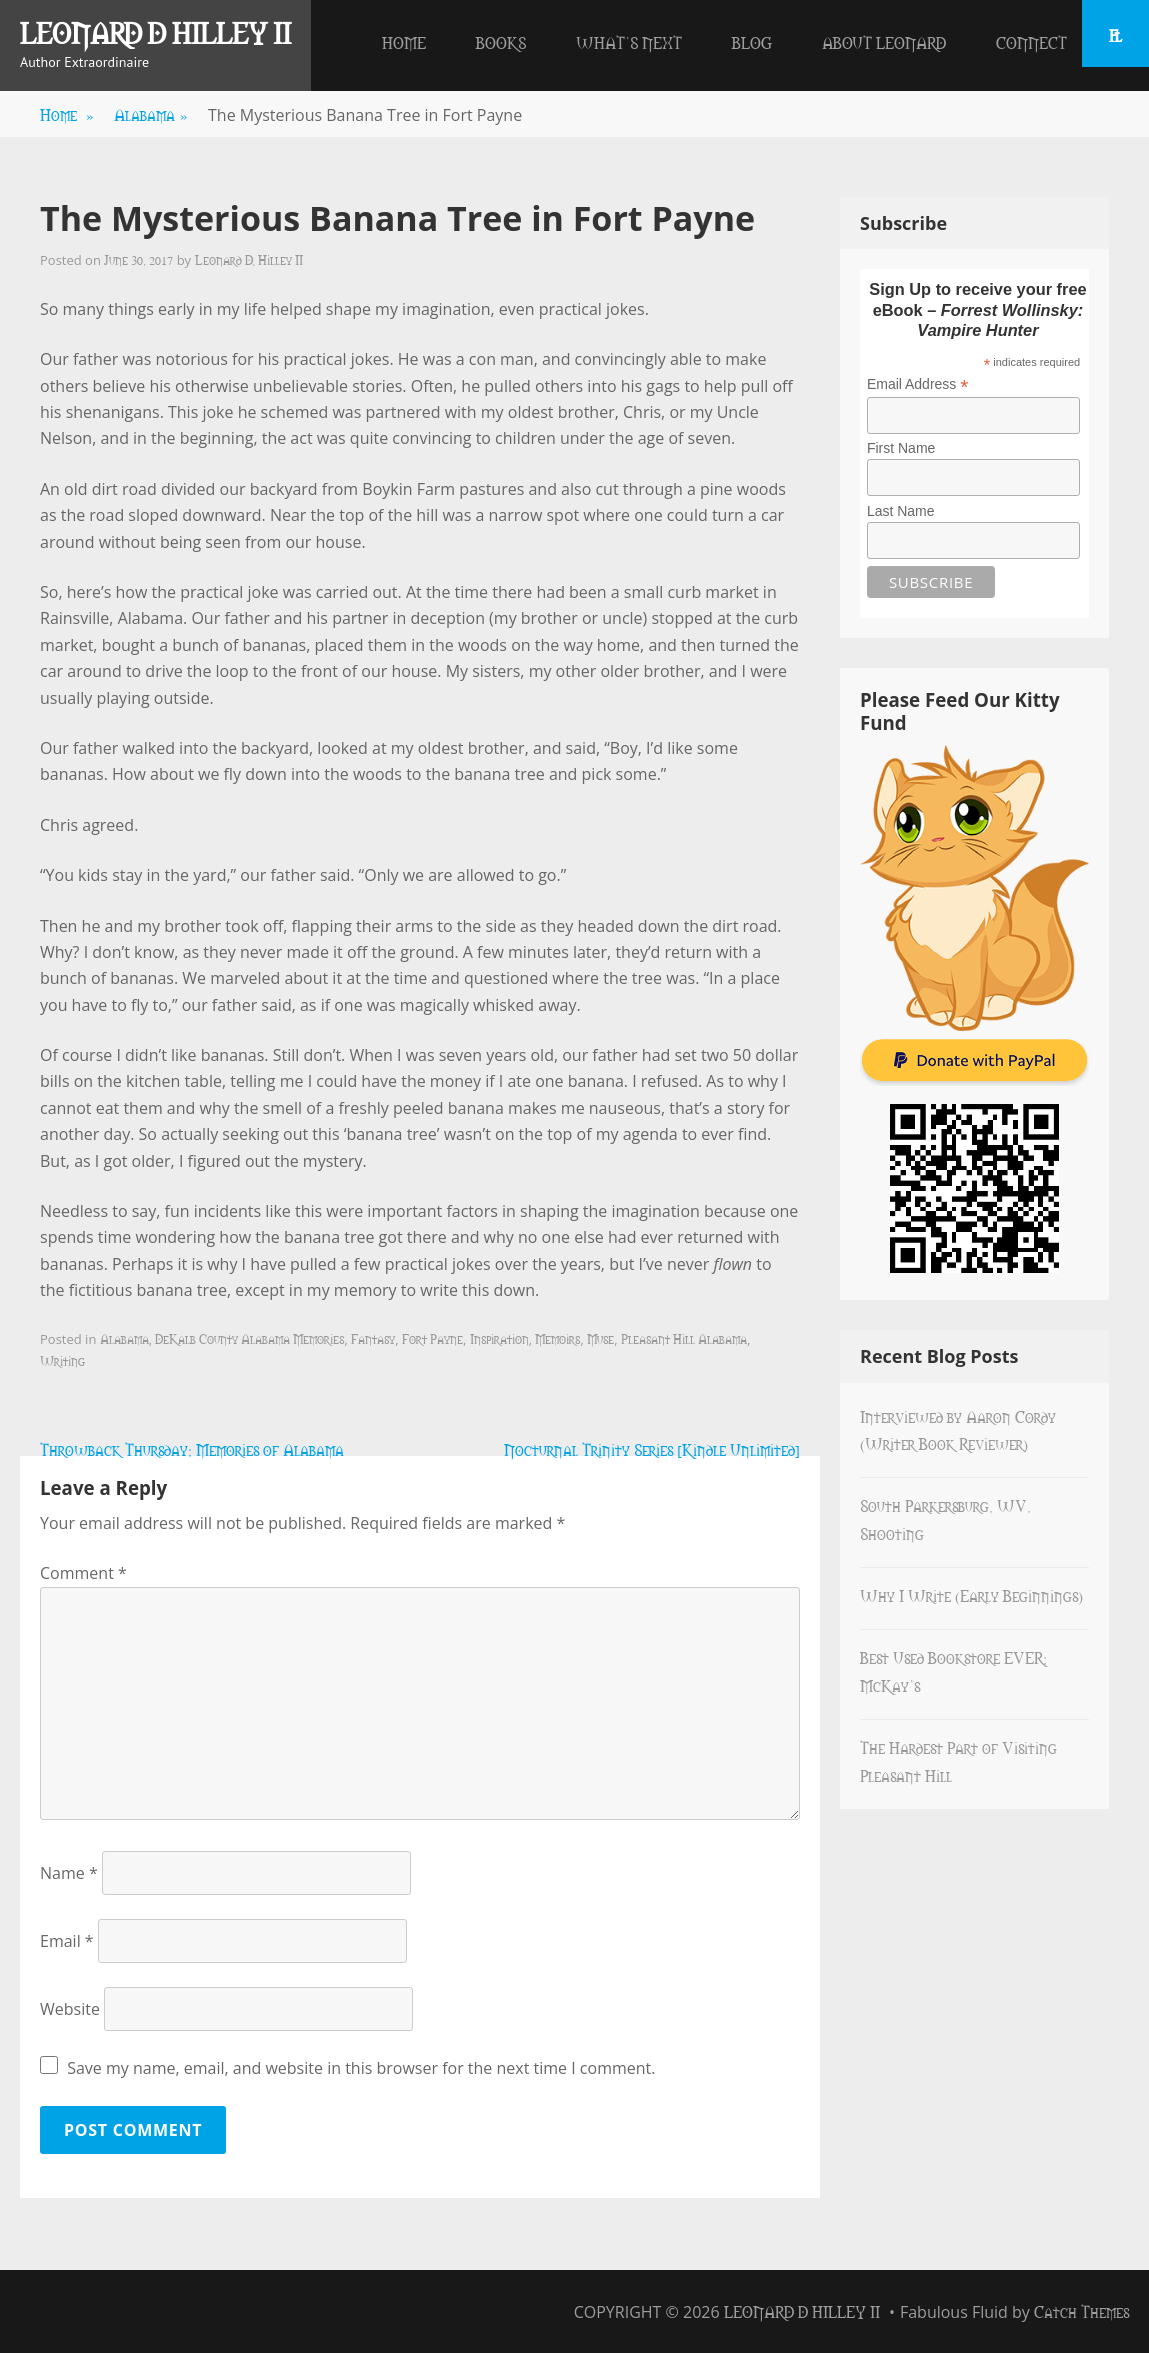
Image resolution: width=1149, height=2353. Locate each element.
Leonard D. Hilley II (249, 259)
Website (70, 2009)
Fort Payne (432, 1338)
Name (69, 1873)
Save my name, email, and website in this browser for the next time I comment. (361, 2068)
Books (501, 42)
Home (404, 42)
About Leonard (884, 42)
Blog (752, 42)
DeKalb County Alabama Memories (249, 1338)
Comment (83, 1573)
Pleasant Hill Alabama (684, 1338)
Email (67, 1941)
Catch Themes (1081, 2311)
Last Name (901, 511)
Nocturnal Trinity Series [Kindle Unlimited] (652, 1449)
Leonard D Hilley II (155, 32)
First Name (901, 448)
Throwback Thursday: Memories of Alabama (192, 1449)
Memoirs (557, 1338)
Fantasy (373, 1338)
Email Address (918, 384)
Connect (1031, 42)
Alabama (151, 114)
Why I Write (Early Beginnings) (971, 1595)
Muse (600, 1338)
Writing (62, 1360)
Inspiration (499, 1338)
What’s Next (629, 42)
